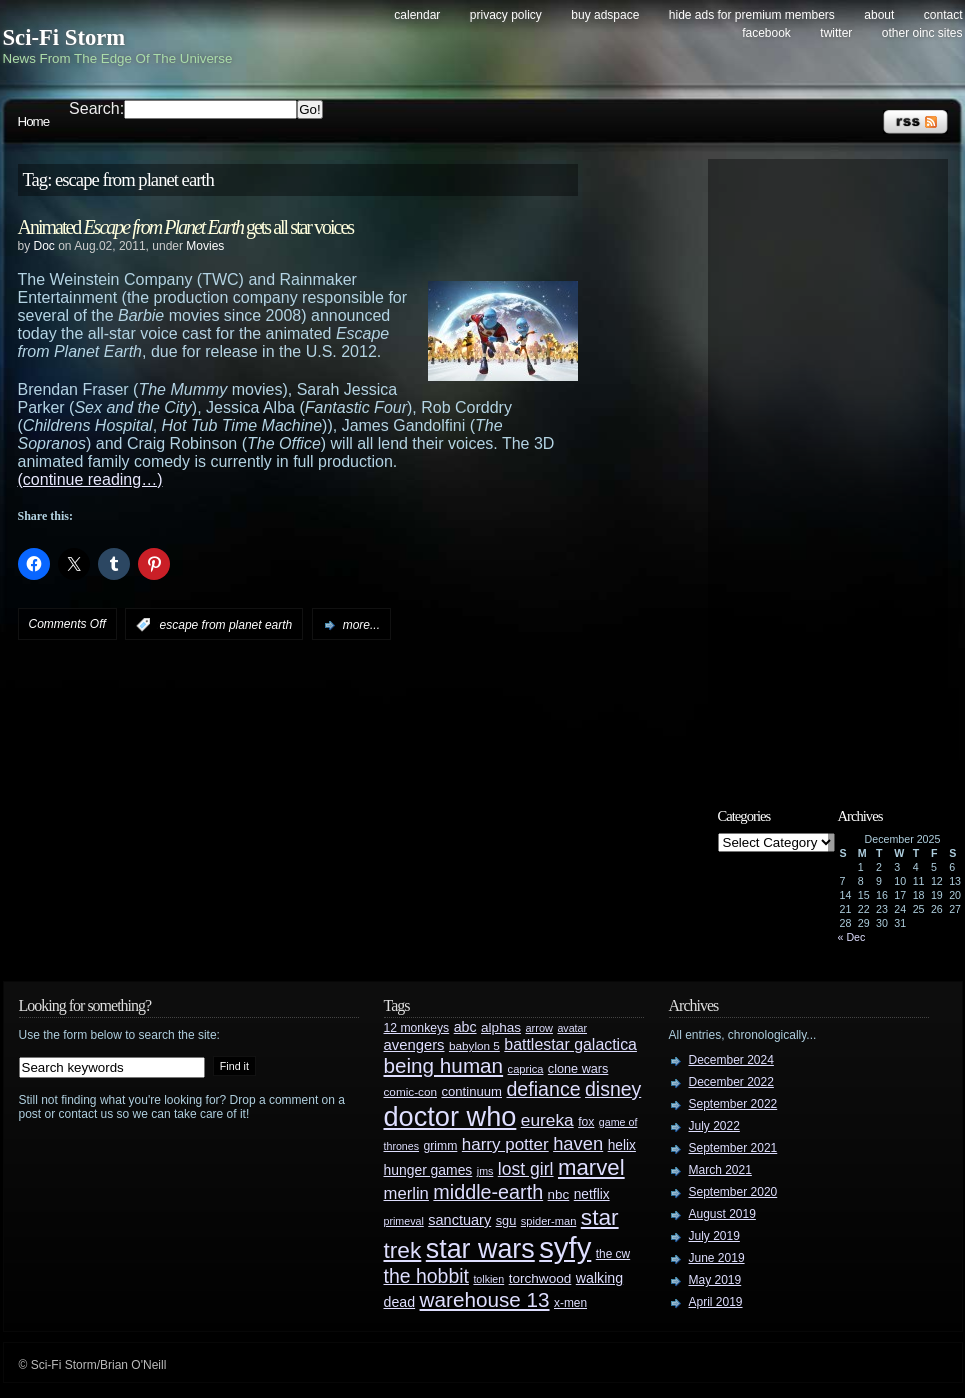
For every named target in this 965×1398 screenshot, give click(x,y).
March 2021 (720, 1170)
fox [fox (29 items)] (586, 1122)
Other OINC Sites (922, 33)
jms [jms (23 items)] (485, 1171)
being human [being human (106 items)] (444, 1065)
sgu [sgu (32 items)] (506, 1220)
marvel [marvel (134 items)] (591, 1167)
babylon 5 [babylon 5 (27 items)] (474, 1045)
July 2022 (714, 1126)
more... (361, 625)
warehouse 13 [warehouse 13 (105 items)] (485, 1299)
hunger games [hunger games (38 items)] (428, 1170)
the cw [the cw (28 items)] (613, 1254)
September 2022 (733, 1104)
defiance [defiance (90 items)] (543, 1089)
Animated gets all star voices (186, 227)
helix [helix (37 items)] (622, 1145)
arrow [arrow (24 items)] (539, 1028)
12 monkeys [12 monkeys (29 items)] (417, 1028)
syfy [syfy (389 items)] (565, 1247)
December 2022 (731, 1082)
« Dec (852, 937)
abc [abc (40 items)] (465, 1027)
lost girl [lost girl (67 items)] (526, 1169)
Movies (205, 246)
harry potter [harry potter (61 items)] (505, 1144)
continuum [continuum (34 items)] (471, 1091)
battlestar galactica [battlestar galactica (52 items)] (570, 1044)
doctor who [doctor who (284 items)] (450, 1116)
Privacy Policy (506, 15)
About (879, 15)
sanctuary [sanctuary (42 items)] (459, 1220)
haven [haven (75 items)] (578, 1143)
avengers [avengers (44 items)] (414, 1045)
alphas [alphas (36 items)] (501, 1027)
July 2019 (714, 1236)
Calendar (417, 15)
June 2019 (717, 1258)
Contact (943, 15)
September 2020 (733, 1192)
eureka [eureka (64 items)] (547, 1120)
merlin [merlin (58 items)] (406, 1193)
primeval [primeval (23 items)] (404, 1221)
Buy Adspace (605, 15)
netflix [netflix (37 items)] (592, 1194)
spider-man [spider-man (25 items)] (549, 1221)
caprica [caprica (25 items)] (526, 1069)
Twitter (836, 33)
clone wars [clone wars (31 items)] (578, 1069)
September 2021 (733, 1148)
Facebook (766, 33)
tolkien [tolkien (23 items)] (488, 1279)
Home (34, 121)
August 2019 (722, 1214)
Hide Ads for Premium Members (752, 15)
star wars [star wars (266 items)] (480, 1249)
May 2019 (715, 1280)
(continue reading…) (90, 479)
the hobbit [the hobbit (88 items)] (426, 1276)
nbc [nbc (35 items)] (559, 1194)
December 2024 (731, 1060)
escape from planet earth (226, 625)
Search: (96, 108)
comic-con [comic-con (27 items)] (410, 1091)
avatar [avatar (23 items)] (572, 1028)
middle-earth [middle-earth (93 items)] (488, 1192)
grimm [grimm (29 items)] (441, 1146)
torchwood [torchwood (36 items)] (540, 1278)
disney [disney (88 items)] (613, 1089)
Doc (44, 246)
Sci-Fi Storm (64, 37)
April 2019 (716, 1302)
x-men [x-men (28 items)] (570, 1303)
